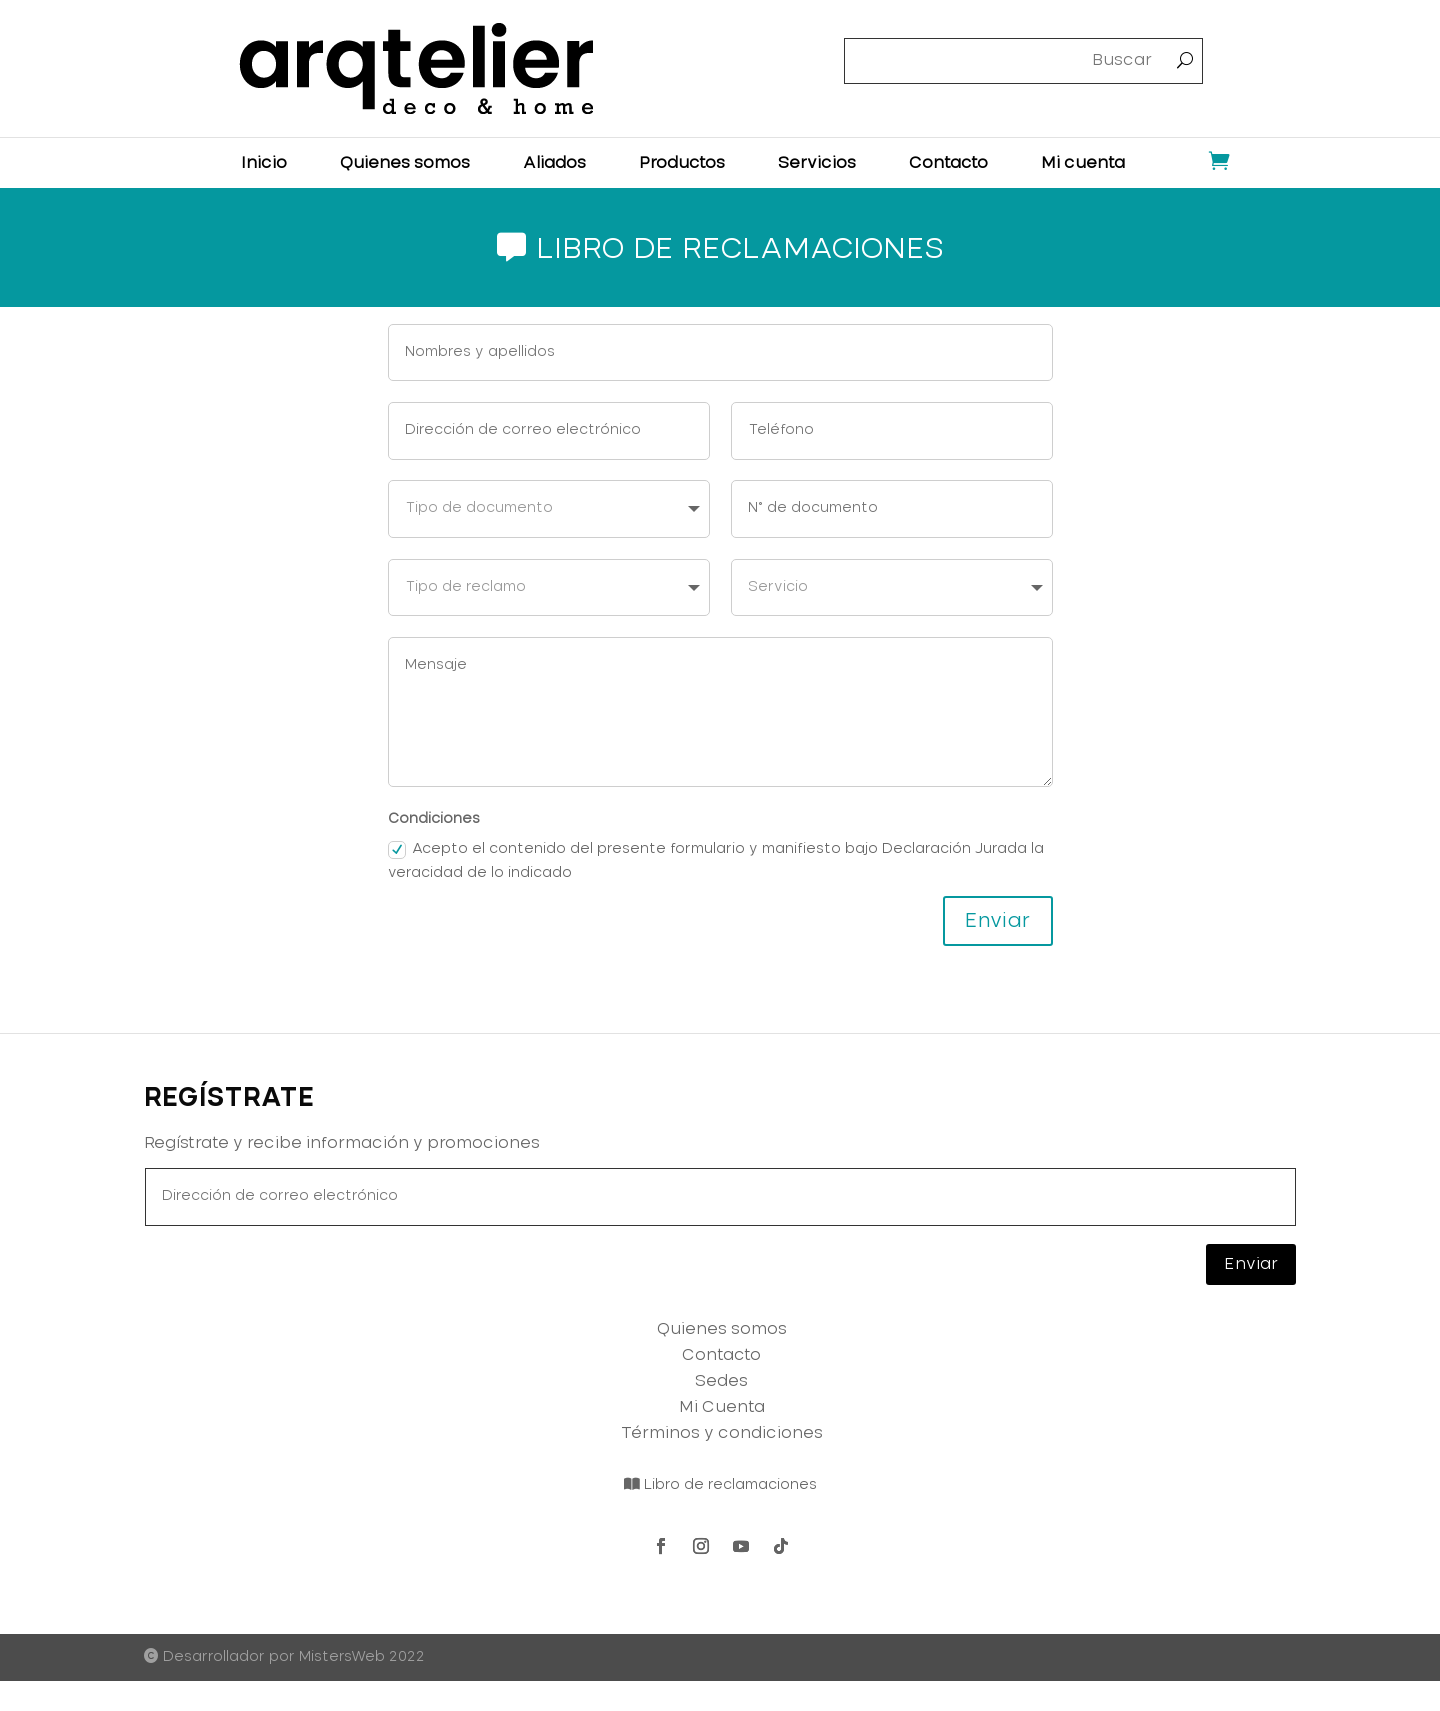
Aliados (554, 163)
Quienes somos (405, 163)
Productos (682, 163)
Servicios (817, 163)
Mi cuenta (1083, 163)
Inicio (264, 163)
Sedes (721, 1381)
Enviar (998, 921)
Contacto (948, 163)
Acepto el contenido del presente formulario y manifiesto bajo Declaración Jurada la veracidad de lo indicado (716, 861)
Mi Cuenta (722, 1407)
